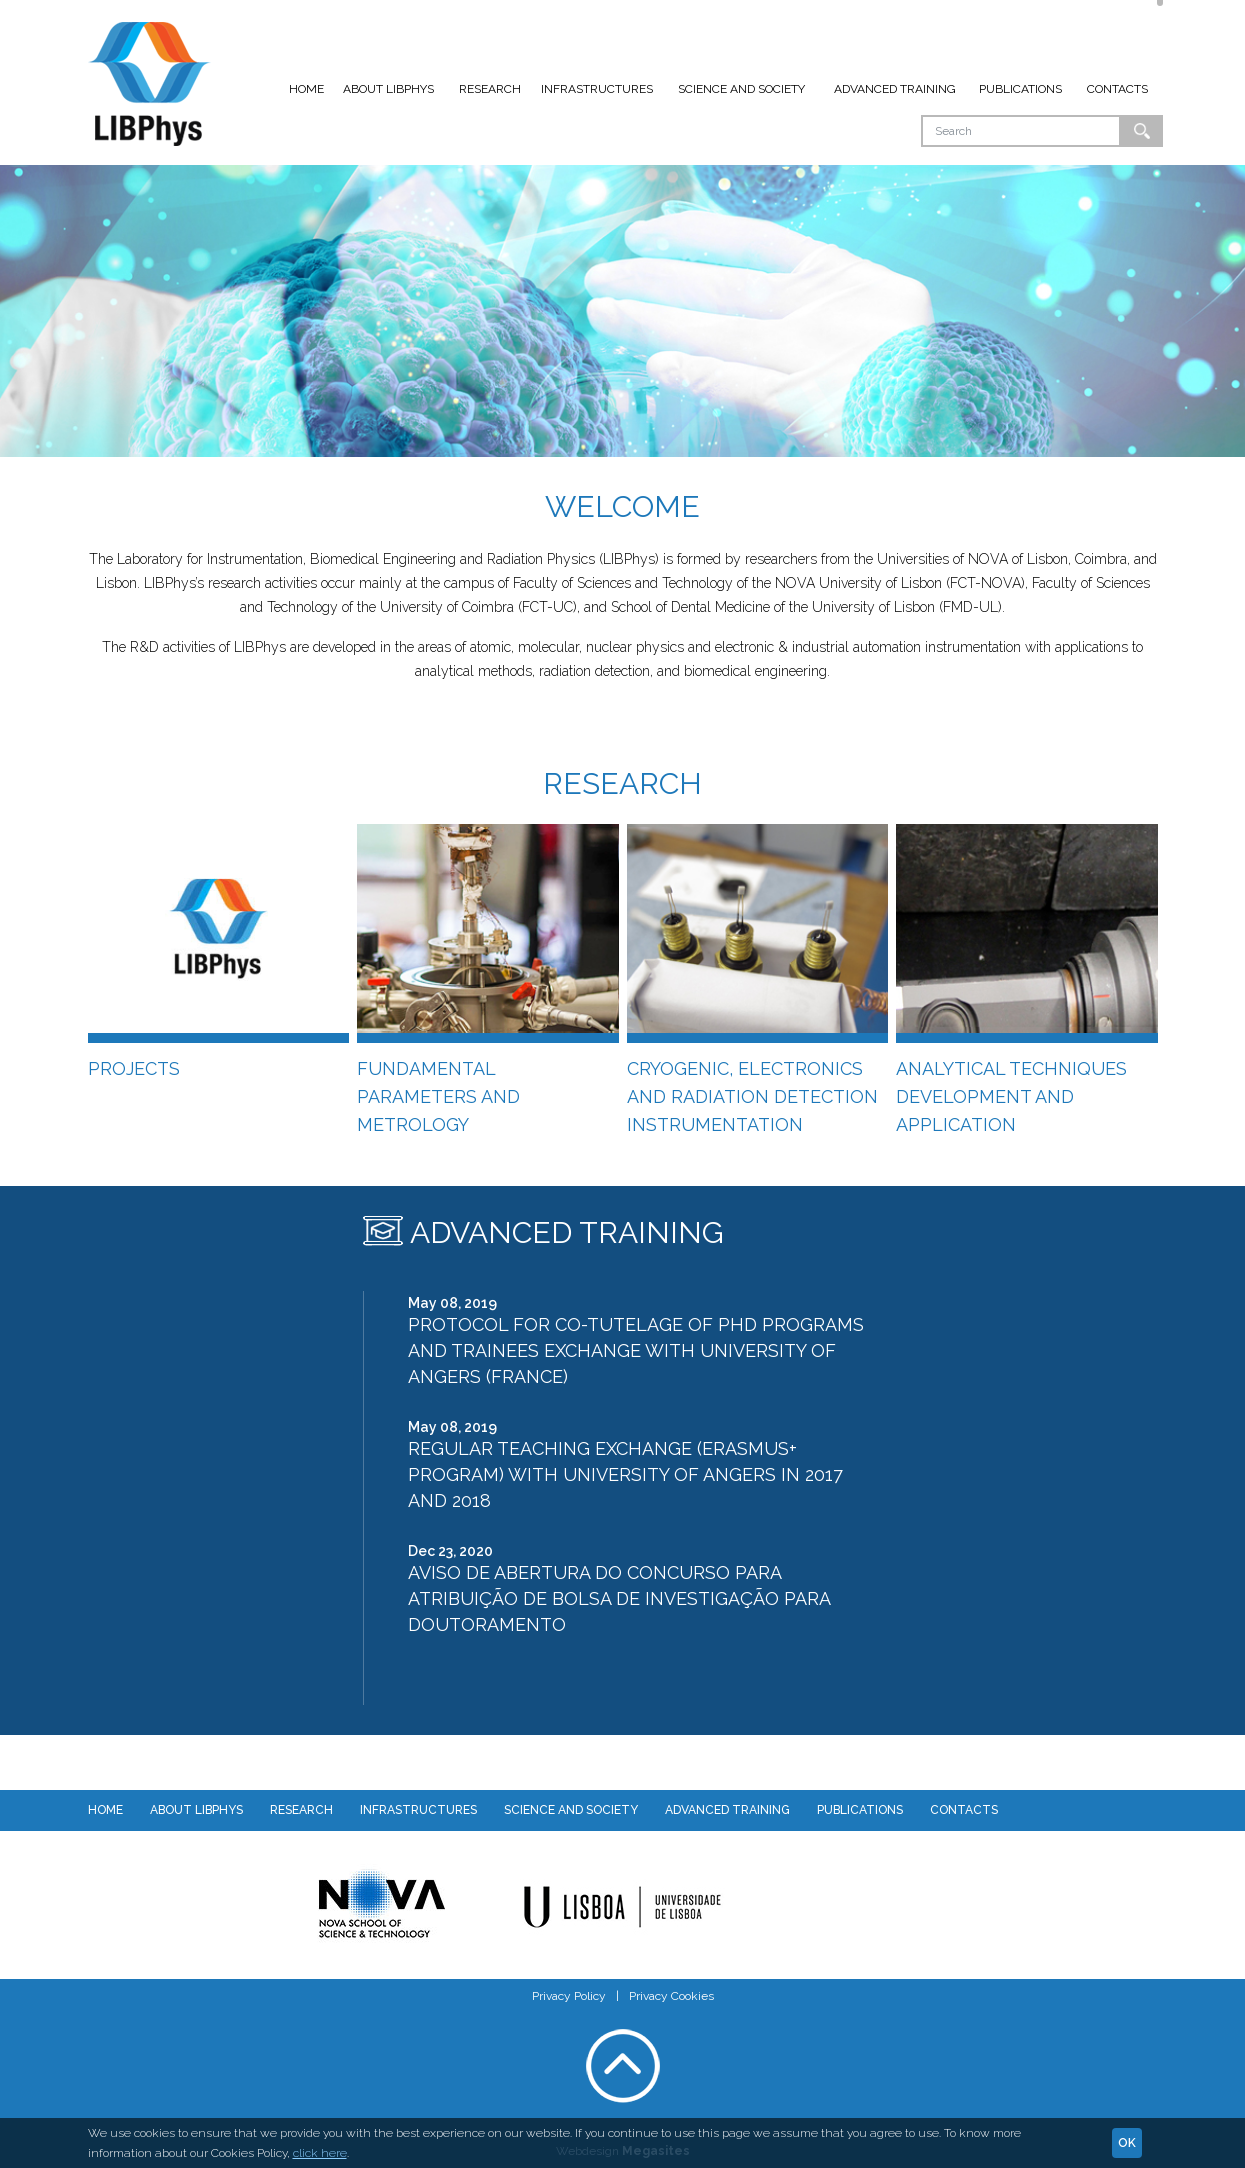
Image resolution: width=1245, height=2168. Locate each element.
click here (320, 2153)
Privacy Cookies (671, 1996)
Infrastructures (597, 89)
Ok (1142, 131)
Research (490, 89)
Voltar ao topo (623, 2066)
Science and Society (741, 89)
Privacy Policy (569, 1996)
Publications (1020, 89)
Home (306, 89)
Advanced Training (895, 89)
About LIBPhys (388, 89)
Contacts (1117, 89)
